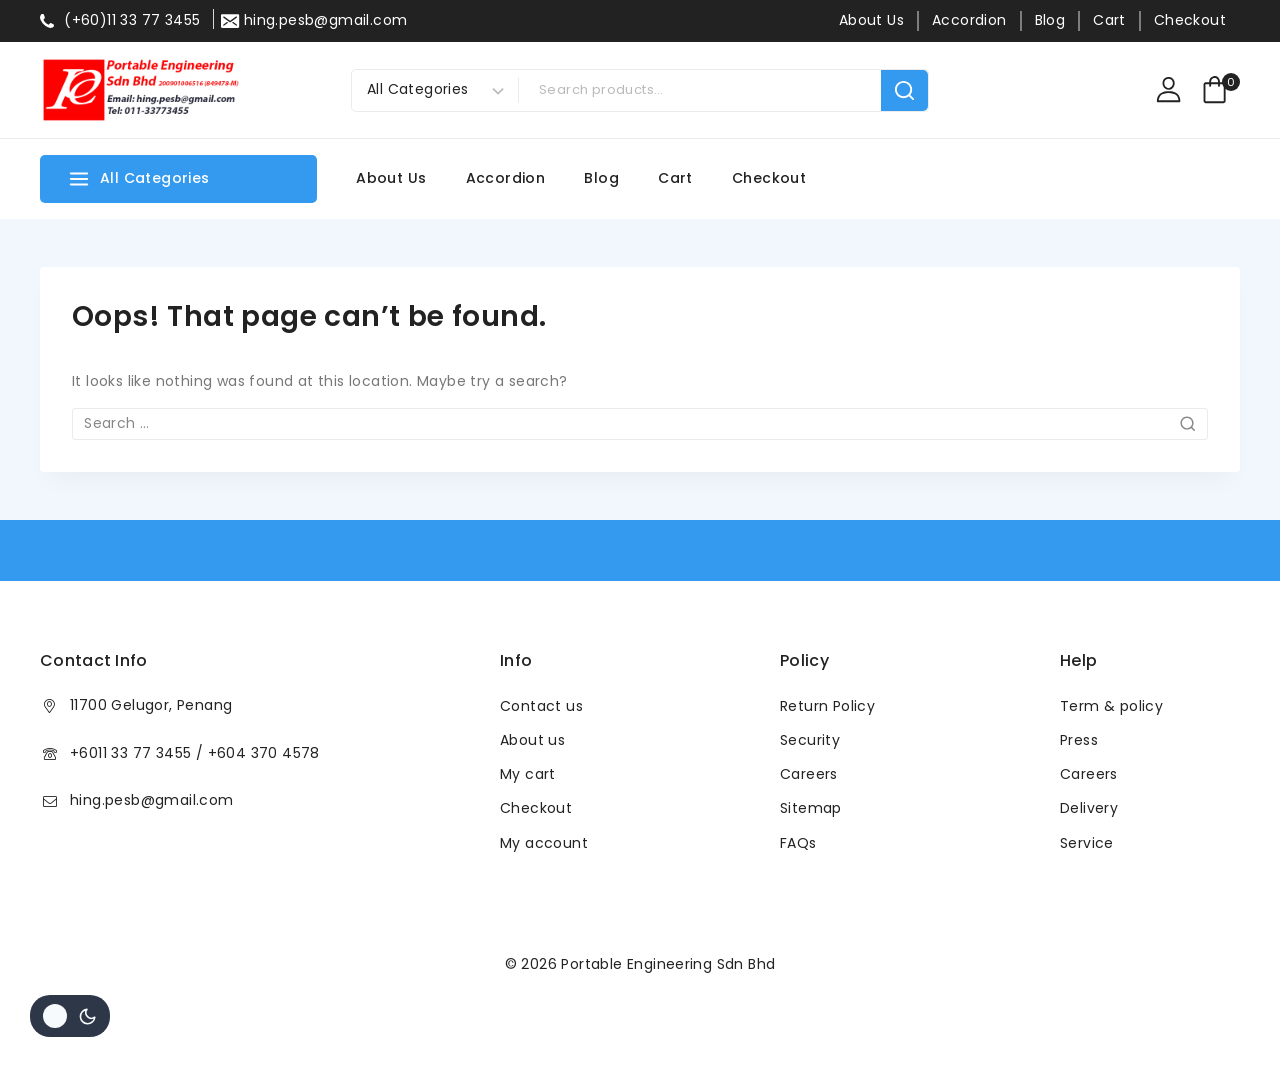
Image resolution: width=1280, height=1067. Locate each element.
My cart (528, 774)
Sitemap (811, 808)
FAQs (798, 843)
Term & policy (1111, 706)
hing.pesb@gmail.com (152, 800)
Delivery (1089, 808)
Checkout (1190, 20)
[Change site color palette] (70, 1016)
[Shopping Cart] (1220, 89)
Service (1087, 843)
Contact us (541, 706)
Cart (1109, 20)
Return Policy (827, 706)
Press (1079, 740)
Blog (1050, 20)
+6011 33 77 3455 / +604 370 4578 (195, 753)
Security (810, 740)
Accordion (969, 20)
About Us (871, 20)
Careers (809, 774)
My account (544, 843)
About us (532, 740)
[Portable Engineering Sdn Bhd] (140, 90)
